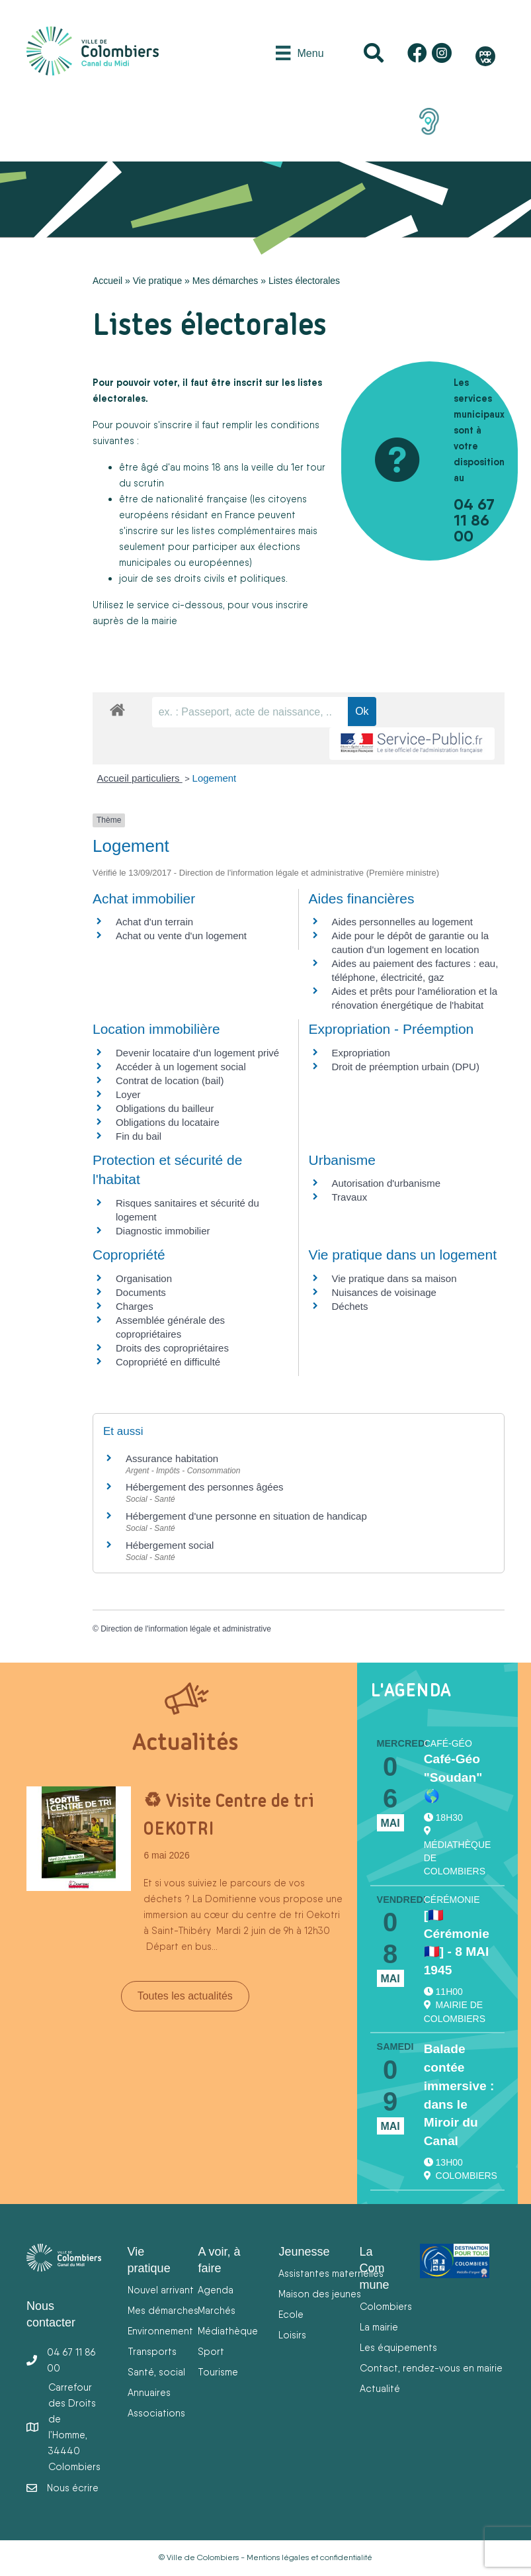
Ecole (291, 2314)
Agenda (215, 2289)
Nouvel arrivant (161, 2289)
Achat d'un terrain (154, 921)
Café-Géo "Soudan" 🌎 (453, 1777)
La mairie (379, 2326)
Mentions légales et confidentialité (309, 2557)
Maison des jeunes (319, 2293)
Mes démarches (225, 280)
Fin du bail (138, 1136)
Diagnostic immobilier (163, 1230)
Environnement (160, 2330)
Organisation (144, 1278)
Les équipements (398, 2347)
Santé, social (156, 2371)
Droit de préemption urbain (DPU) (405, 1066)
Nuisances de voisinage (384, 1292)
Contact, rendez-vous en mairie (431, 2367)
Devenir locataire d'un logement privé (197, 1052)
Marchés (216, 2310)
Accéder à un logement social (181, 1066)
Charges (134, 1306)
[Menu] (299, 52)
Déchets (350, 1306)
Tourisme (218, 2371)
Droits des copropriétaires (172, 1348)
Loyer (128, 1094)
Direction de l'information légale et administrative (186, 1628)
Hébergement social (170, 1545)
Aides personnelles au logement (402, 921)
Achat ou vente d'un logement (181, 935)
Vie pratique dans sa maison (394, 1278)
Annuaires (149, 2392)
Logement (214, 778)
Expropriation (361, 1052)
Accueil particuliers (140, 778)
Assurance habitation (172, 1458)
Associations (156, 2412)
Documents (141, 1292)
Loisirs (292, 2334)
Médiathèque (228, 2330)
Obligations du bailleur (165, 1108)
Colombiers (386, 2306)
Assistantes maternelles (331, 2273)
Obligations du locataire (168, 1122)
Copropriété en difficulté (168, 1361)
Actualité (380, 2388)
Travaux (350, 1197)
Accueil (107, 280)
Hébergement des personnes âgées (205, 1487)
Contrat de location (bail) (170, 1080)
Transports (152, 2351)
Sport (211, 2351)
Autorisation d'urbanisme (386, 1183)
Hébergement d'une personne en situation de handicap (246, 1516)
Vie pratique (157, 280)
